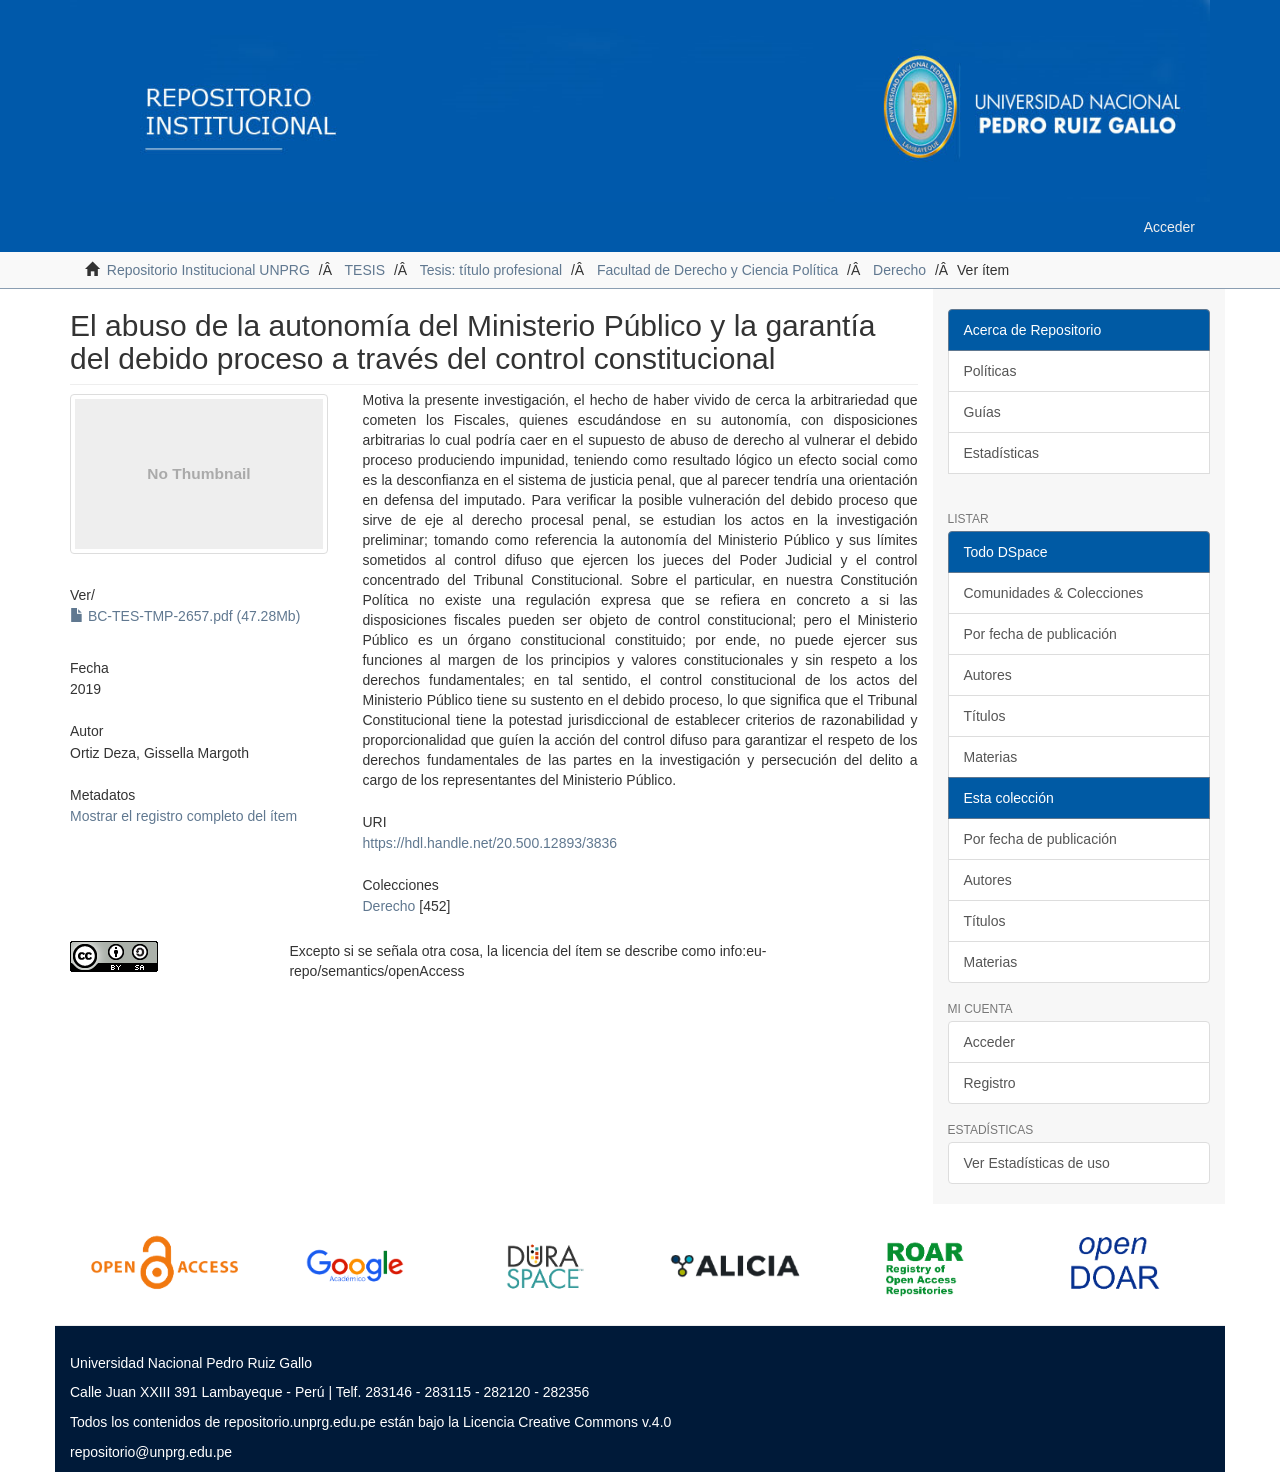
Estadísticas (1001, 453)
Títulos (985, 716)
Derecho (899, 270)
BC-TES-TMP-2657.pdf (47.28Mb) (185, 616)
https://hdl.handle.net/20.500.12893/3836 (489, 843)
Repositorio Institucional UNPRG (208, 270)
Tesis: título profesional (491, 270)
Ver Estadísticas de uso (1037, 1163)
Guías (982, 412)
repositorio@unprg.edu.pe (151, 1452)
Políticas (990, 371)
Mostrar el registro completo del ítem (183, 816)
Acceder (989, 1042)
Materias (991, 757)
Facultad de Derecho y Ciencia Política (717, 270)
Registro (990, 1083)
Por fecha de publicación (1040, 634)
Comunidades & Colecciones (1054, 593)
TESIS (365, 270)
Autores (988, 675)
